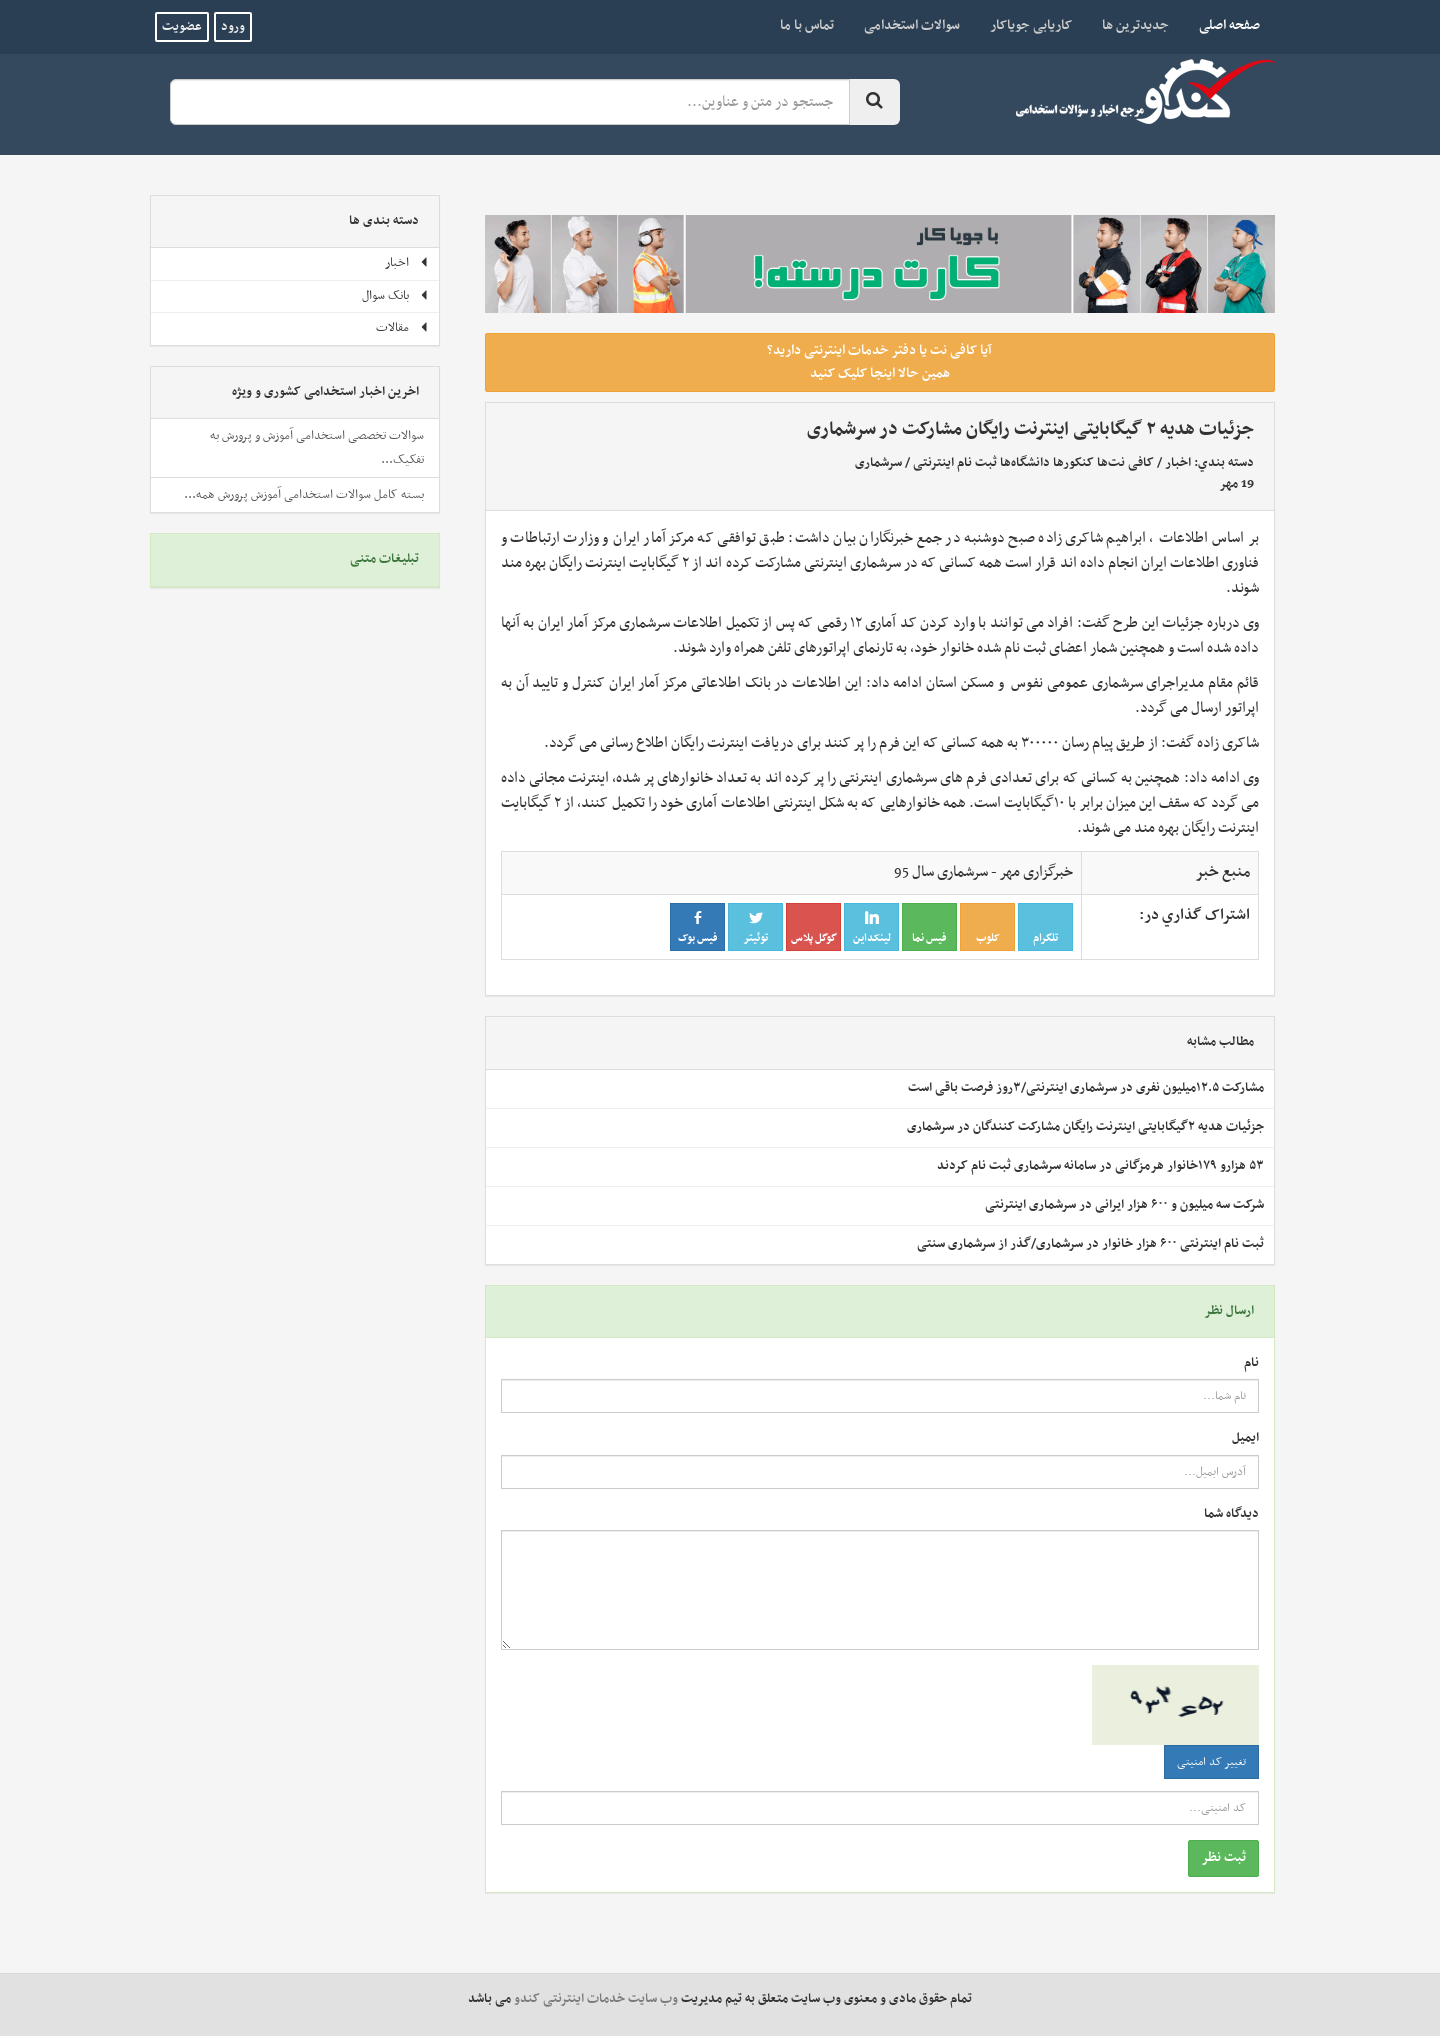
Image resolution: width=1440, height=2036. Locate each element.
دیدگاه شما (1231, 1514)
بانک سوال (395, 296)
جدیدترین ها (1135, 25)
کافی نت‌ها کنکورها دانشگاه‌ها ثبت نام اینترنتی (1033, 463)
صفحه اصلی (1222, 25)
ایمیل (1245, 1438)
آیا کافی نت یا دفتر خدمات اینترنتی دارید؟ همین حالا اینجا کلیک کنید (879, 362)
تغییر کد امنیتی (1211, 1762)
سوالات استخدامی (912, 25)
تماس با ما (807, 25)
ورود (233, 27)
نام (1251, 1363)
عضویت (182, 27)
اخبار (1178, 463)
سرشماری (878, 463)
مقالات (402, 328)
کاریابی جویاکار (1031, 25)
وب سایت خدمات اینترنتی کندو (596, 1999)
